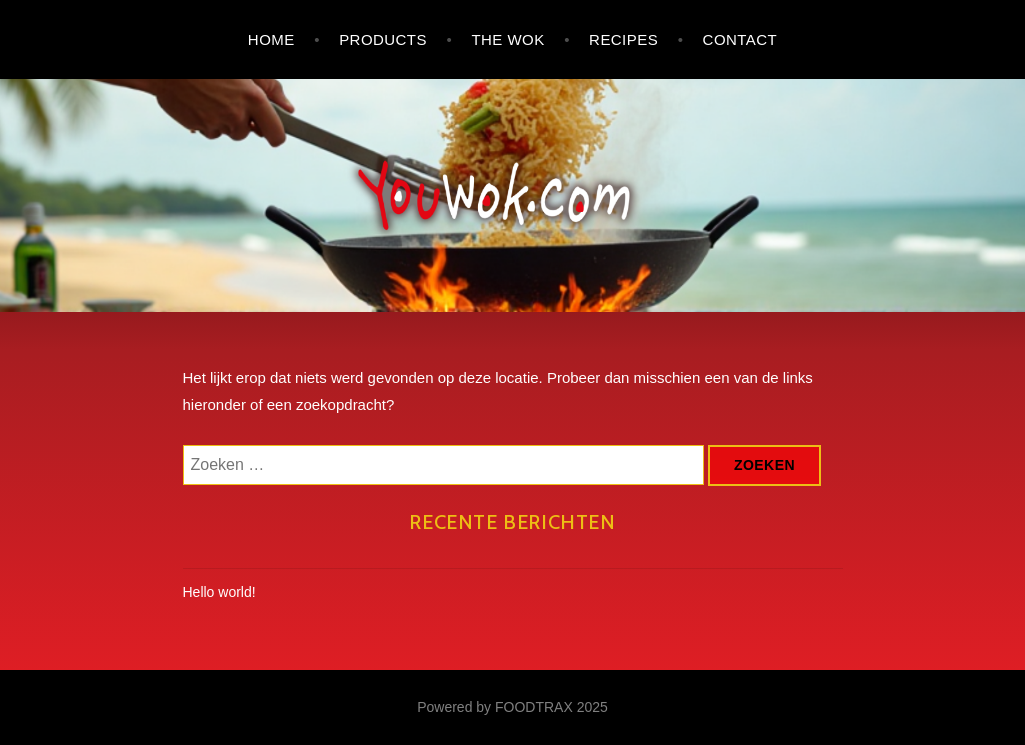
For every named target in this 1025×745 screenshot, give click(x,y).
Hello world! (219, 592)
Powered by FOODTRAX (495, 707)
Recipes (623, 39)
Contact (740, 39)
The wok (507, 39)
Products (383, 39)
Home (271, 39)
